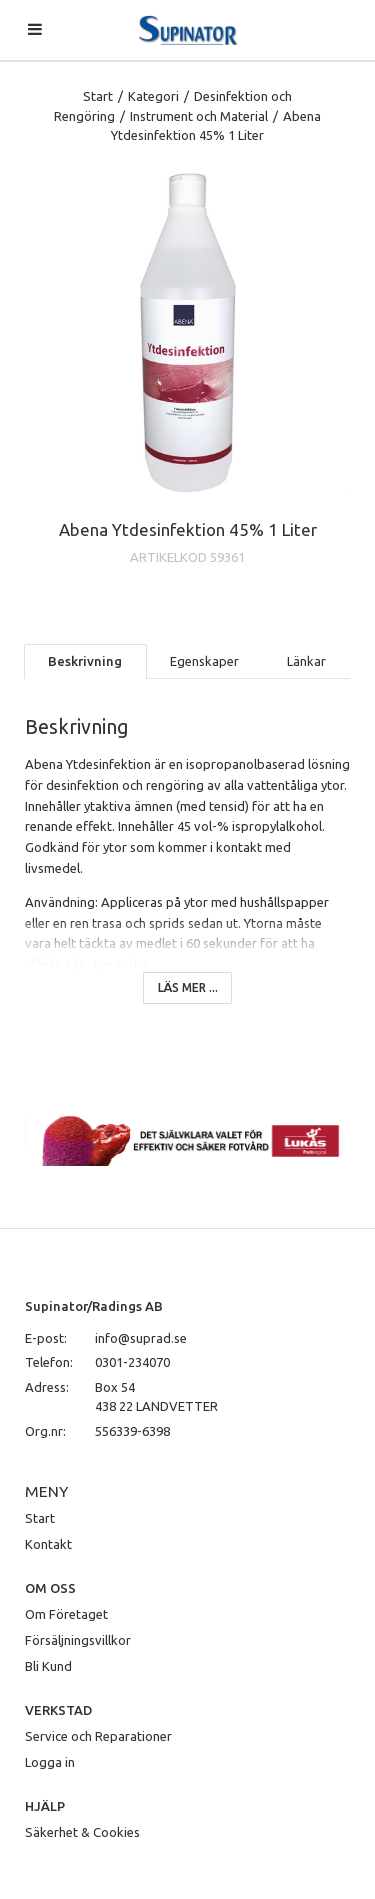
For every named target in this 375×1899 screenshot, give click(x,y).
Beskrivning (85, 661)
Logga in (50, 1762)
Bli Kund (48, 1666)
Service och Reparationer (98, 1736)
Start (98, 96)
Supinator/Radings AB (94, 1306)
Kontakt (48, 1544)
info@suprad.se (141, 1338)
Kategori (153, 96)
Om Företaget (66, 1614)
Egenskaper (204, 661)
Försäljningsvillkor (78, 1640)
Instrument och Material (199, 116)
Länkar (306, 661)
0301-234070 (132, 1362)
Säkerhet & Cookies (82, 1832)
